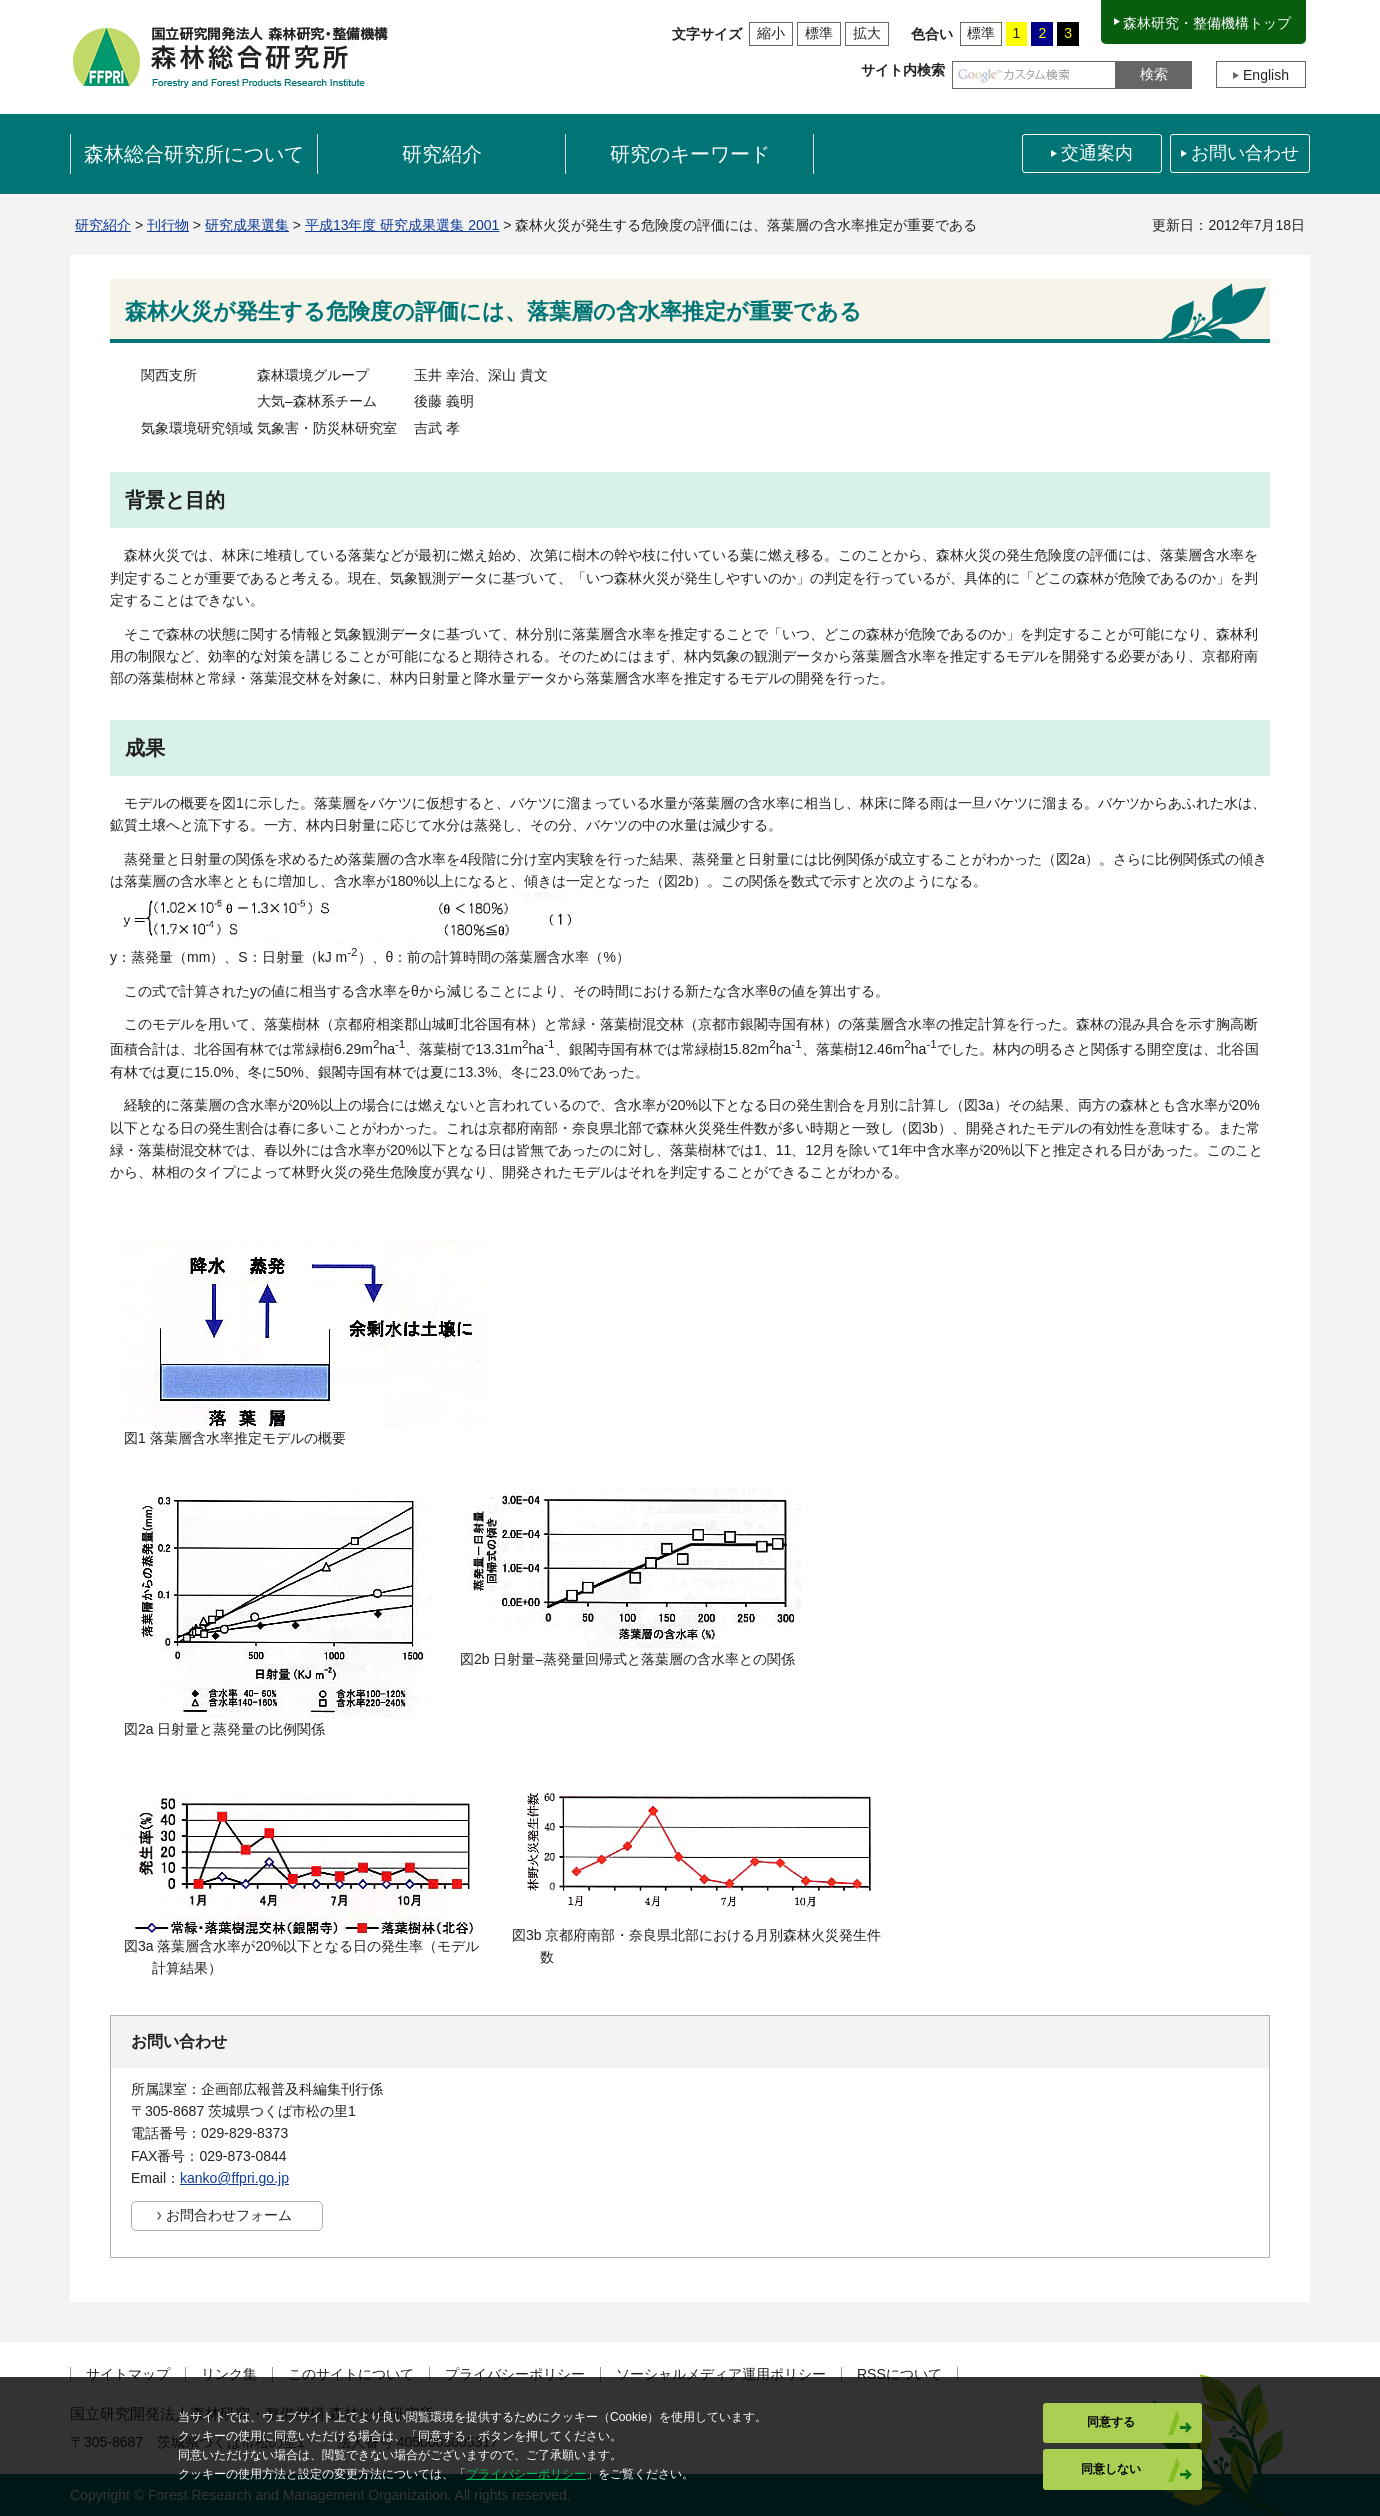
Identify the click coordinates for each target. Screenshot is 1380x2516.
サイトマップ (128, 2374)
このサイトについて (351, 2374)
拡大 (867, 33)
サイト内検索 (903, 70)
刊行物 (168, 225)
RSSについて (899, 2374)
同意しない (1111, 2469)
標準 (819, 33)
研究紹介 (103, 225)
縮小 (771, 33)
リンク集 (229, 2374)
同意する (1111, 2422)
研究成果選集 (247, 225)
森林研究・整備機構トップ (1207, 23)
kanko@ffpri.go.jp (234, 2178)
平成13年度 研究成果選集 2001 (402, 225)
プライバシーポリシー (515, 2374)
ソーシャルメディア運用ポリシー (721, 2374)
